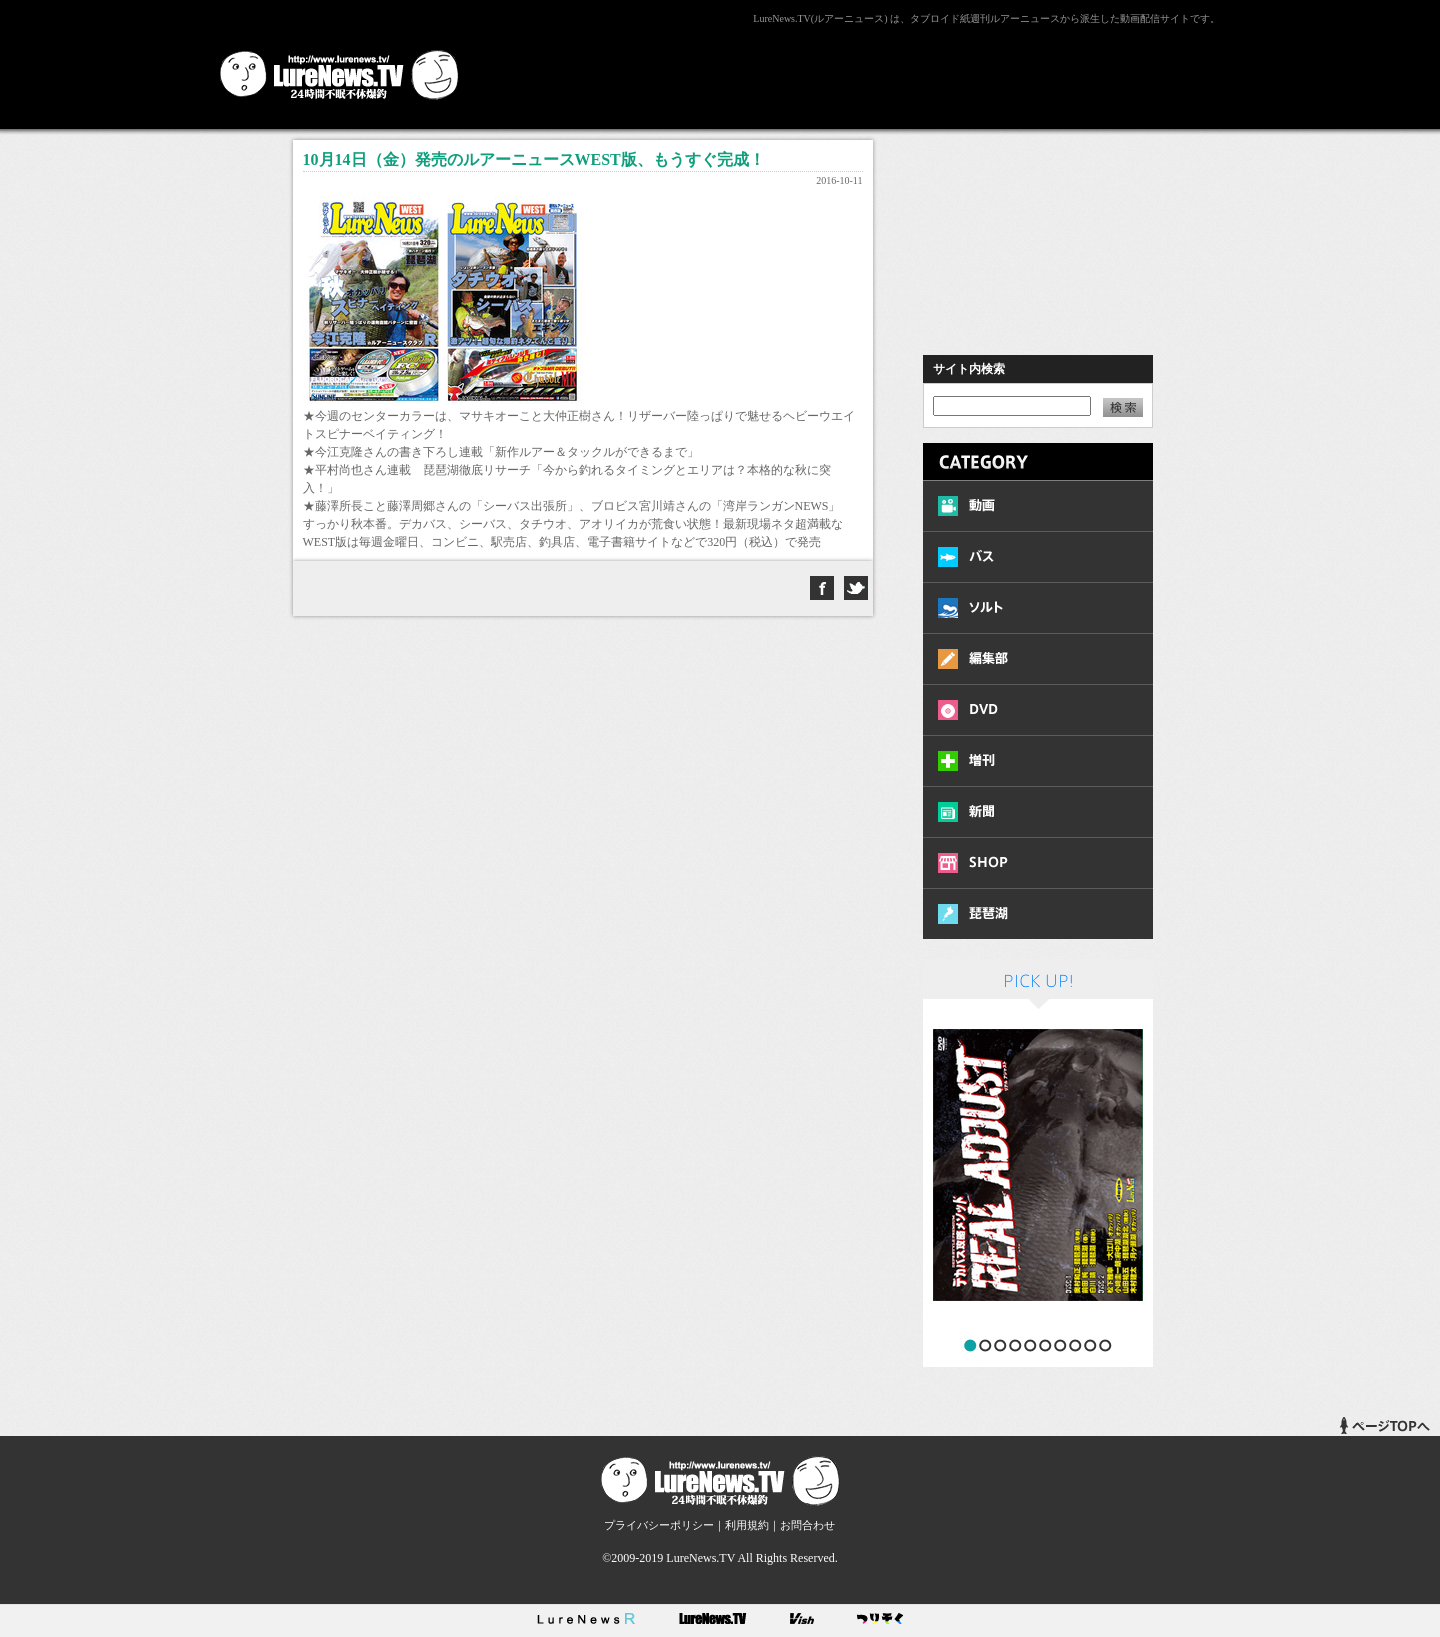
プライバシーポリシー (659, 1525)
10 (1105, 1345)
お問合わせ (807, 1525)
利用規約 (747, 1525)
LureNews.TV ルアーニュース (339, 75)
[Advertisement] (856, 73)
